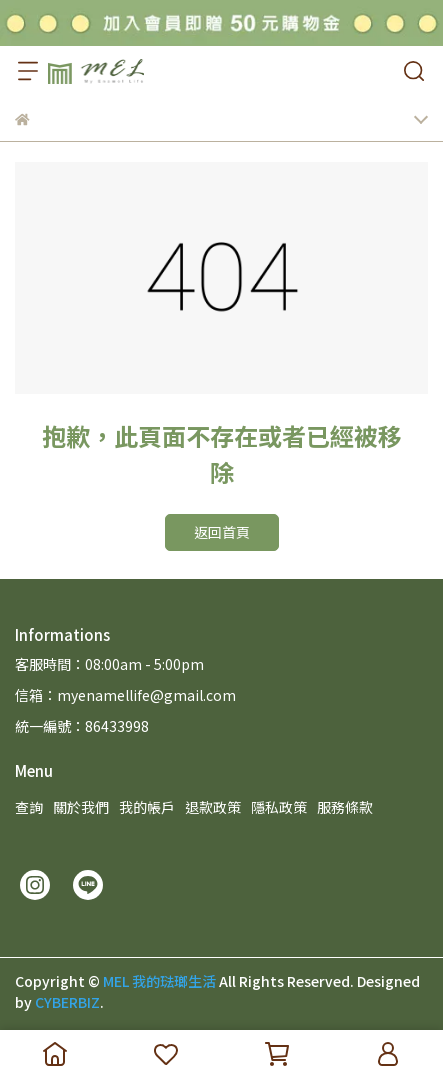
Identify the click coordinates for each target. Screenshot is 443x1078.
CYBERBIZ (67, 1002)
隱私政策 (279, 807)
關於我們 (81, 807)
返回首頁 (222, 532)
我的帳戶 (147, 807)
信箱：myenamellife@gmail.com (125, 695)
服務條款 (345, 807)
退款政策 (213, 807)
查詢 (29, 807)
